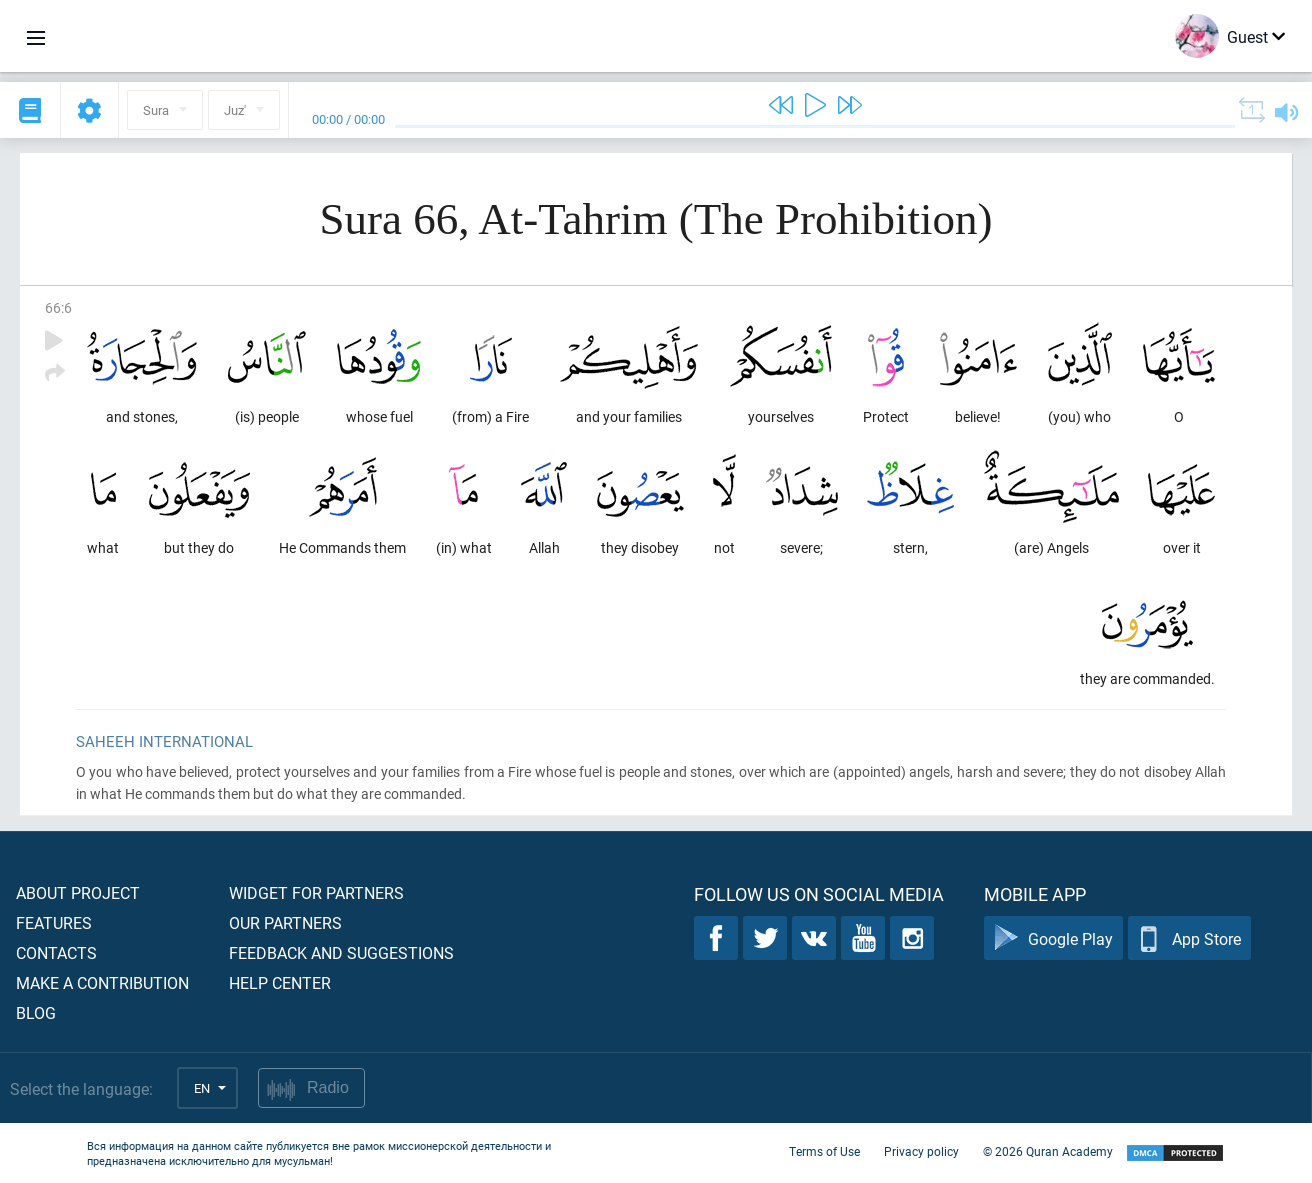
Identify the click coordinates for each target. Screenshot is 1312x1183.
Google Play (1053, 938)
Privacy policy (921, 1151)
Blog (36, 1012)
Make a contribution (102, 982)
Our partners (285, 922)
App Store (1189, 938)
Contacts (56, 952)
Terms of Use (824, 1151)
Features (54, 922)
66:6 (58, 307)
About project (78, 892)
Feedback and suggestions (341, 952)
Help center (280, 982)
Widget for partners (316, 892)
